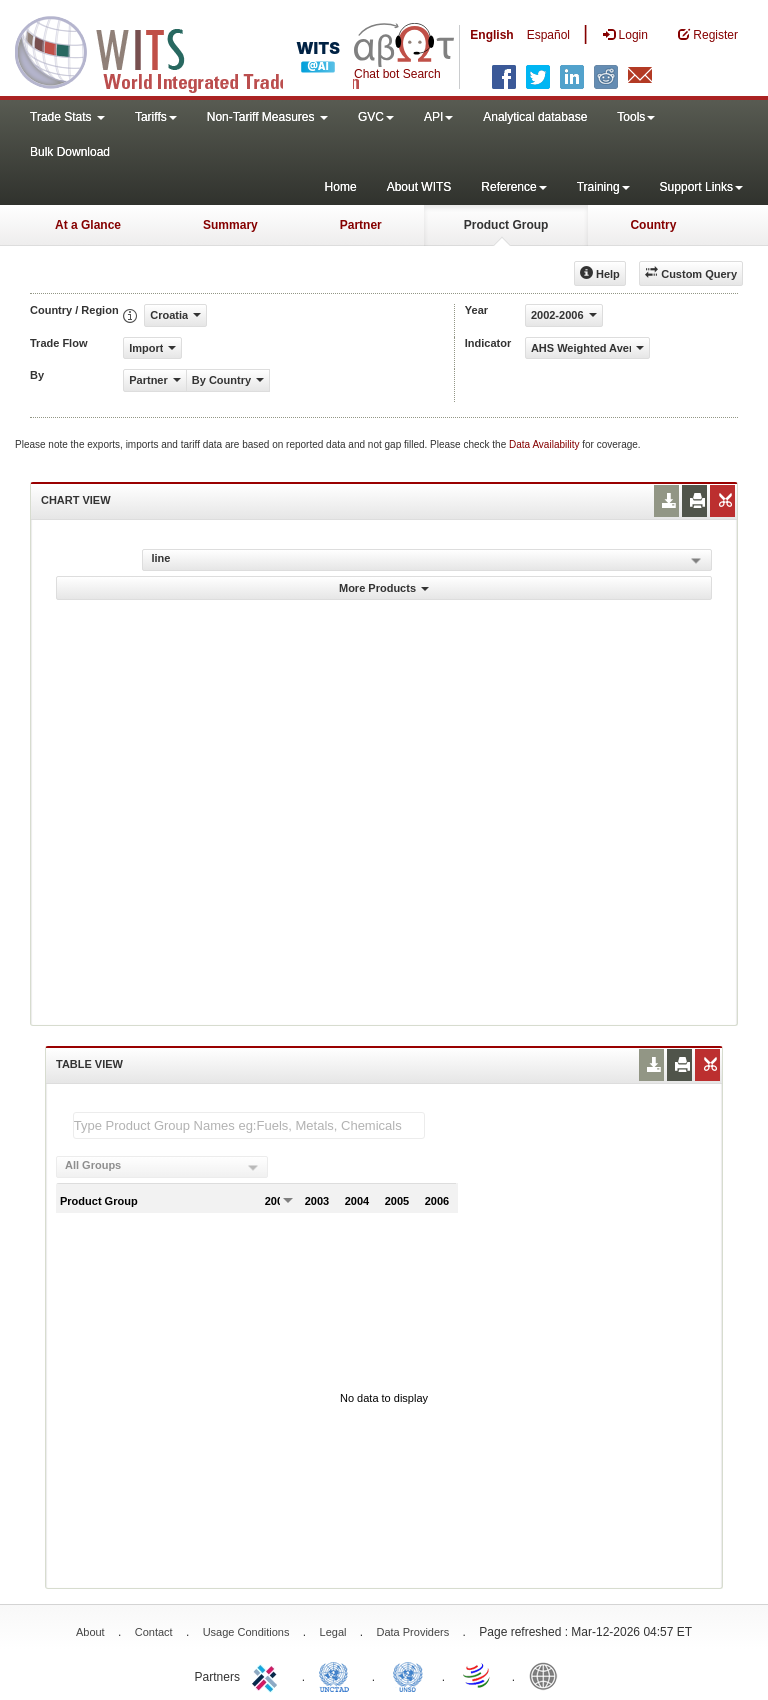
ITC (268, 1675)
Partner (361, 225)
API (438, 117)
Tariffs (156, 117)
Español (548, 35)
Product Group (506, 225)
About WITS (419, 187)
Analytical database (535, 117)
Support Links (701, 187)
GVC (376, 117)
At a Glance (88, 225)
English (491, 35)
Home (341, 187)
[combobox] (162, 1167)
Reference (513, 187)
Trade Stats (67, 117)
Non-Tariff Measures (267, 117)
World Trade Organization (478, 1675)
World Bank (548, 1675)
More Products (384, 588)
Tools (636, 117)
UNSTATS (408, 1675)
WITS (200, 50)
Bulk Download (70, 152)
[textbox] (249, 1125)
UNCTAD (338, 1675)
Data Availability (545, 444)
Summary (230, 225)
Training (603, 187)
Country (653, 225)
